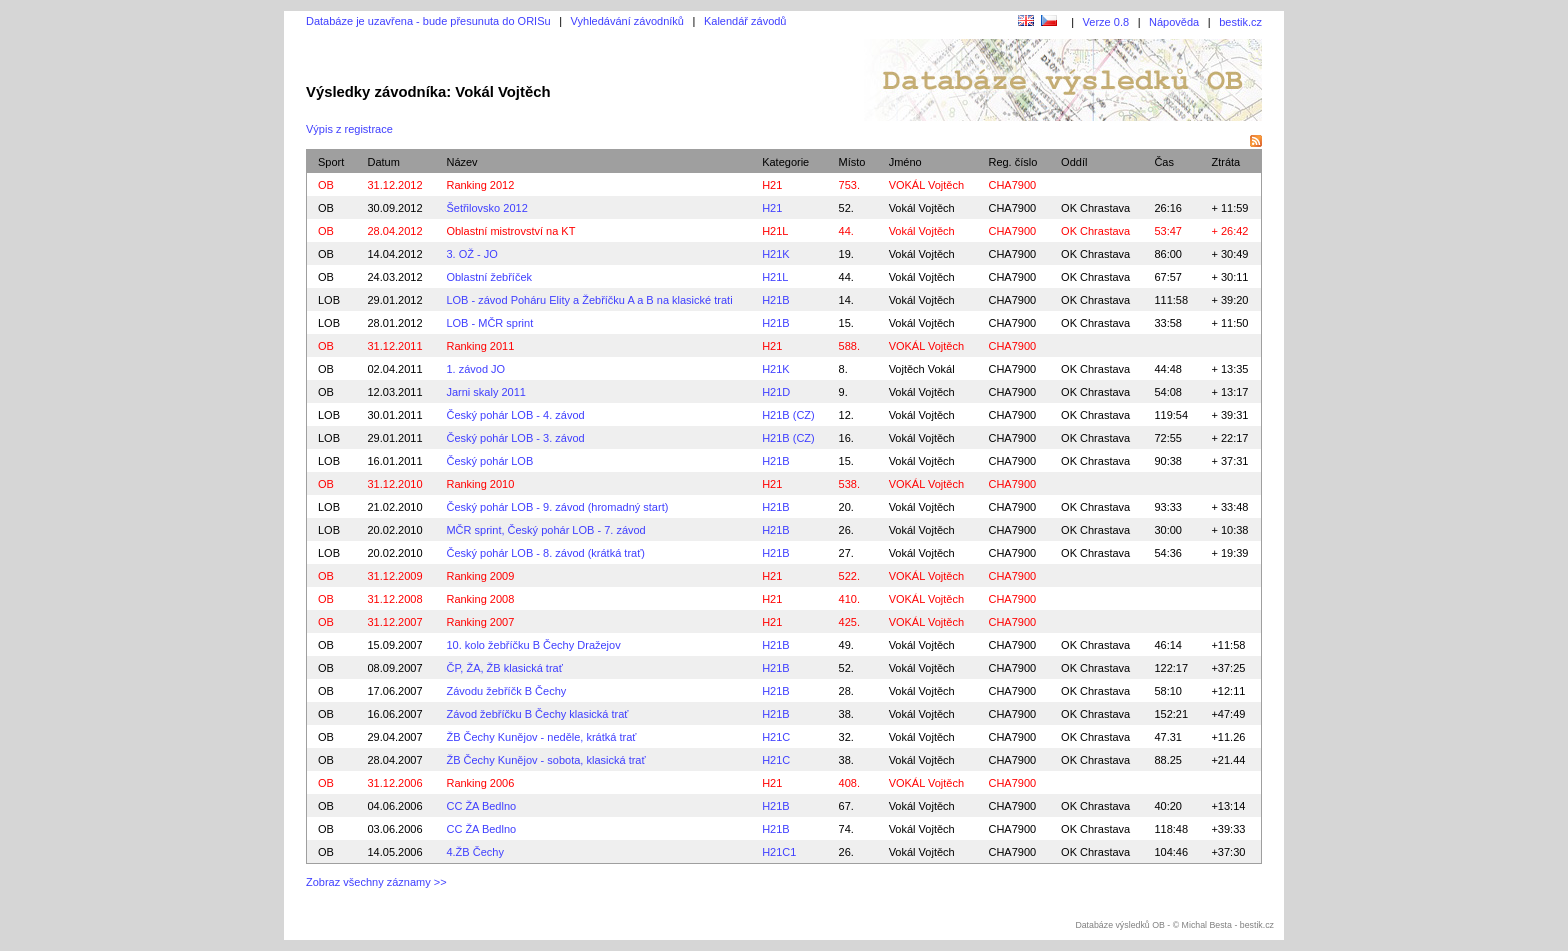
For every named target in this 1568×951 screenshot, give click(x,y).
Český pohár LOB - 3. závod (515, 438)
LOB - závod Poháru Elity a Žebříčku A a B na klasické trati (589, 300)
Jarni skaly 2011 (486, 392)
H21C (776, 737)
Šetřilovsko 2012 (486, 208)
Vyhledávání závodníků (627, 21)
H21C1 (779, 852)
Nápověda (1174, 22)
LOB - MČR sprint (489, 323)
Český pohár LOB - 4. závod (515, 415)
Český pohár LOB (489, 461)
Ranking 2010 (480, 484)
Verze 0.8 (1106, 22)
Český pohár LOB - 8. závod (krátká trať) (545, 553)
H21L (775, 231)
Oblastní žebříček (489, 277)
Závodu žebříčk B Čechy (506, 691)
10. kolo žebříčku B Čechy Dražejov (533, 645)
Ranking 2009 (480, 576)
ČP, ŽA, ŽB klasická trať (504, 668)
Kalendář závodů (745, 21)
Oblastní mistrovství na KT (510, 231)
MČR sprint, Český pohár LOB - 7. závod (545, 530)
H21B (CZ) (788, 415)
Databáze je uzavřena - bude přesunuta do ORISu (428, 21)
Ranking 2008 (480, 599)
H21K (776, 254)
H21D (776, 392)
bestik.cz (1240, 22)
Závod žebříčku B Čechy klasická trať (537, 714)
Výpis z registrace (349, 129)
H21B (776, 300)
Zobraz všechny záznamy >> (376, 882)
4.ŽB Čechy (474, 852)
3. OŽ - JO (471, 254)
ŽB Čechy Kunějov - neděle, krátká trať (541, 737)
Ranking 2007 (480, 622)
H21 (772, 185)
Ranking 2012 (480, 185)
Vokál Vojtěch (922, 208)
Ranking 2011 (480, 346)
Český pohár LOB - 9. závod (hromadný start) (557, 507)
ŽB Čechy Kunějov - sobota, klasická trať (545, 760)
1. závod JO (475, 369)
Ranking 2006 (480, 783)
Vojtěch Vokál (922, 369)
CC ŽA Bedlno (481, 806)
